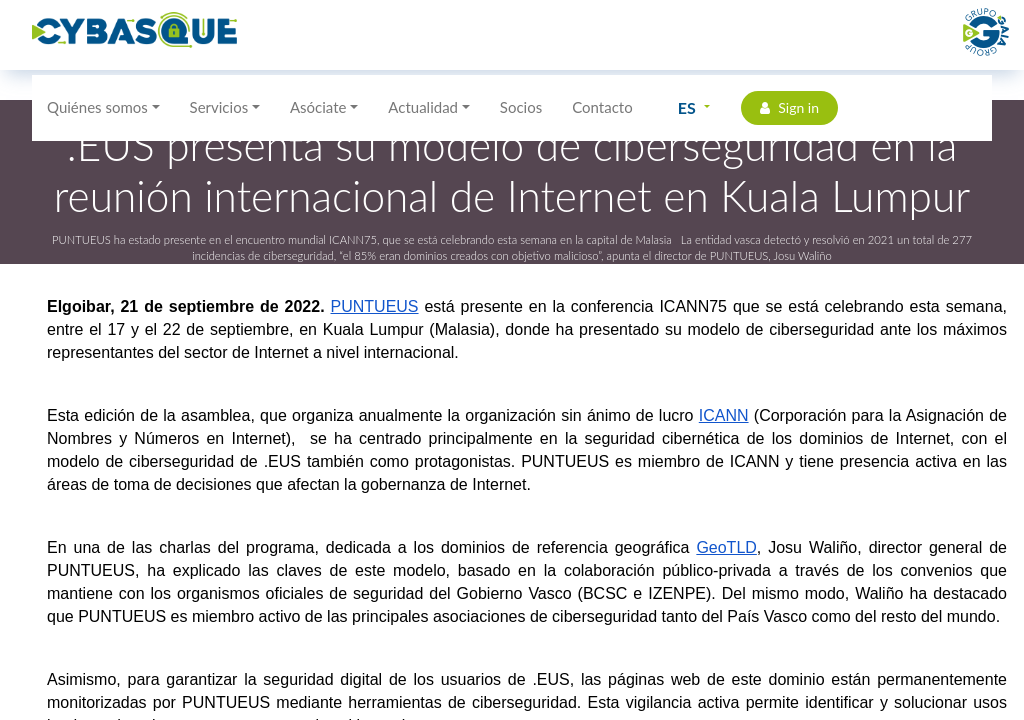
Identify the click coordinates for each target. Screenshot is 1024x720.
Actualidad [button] (423, 107)
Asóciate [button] (318, 107)
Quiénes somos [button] (97, 107)
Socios (521, 107)
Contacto (602, 107)
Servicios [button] (219, 107)
